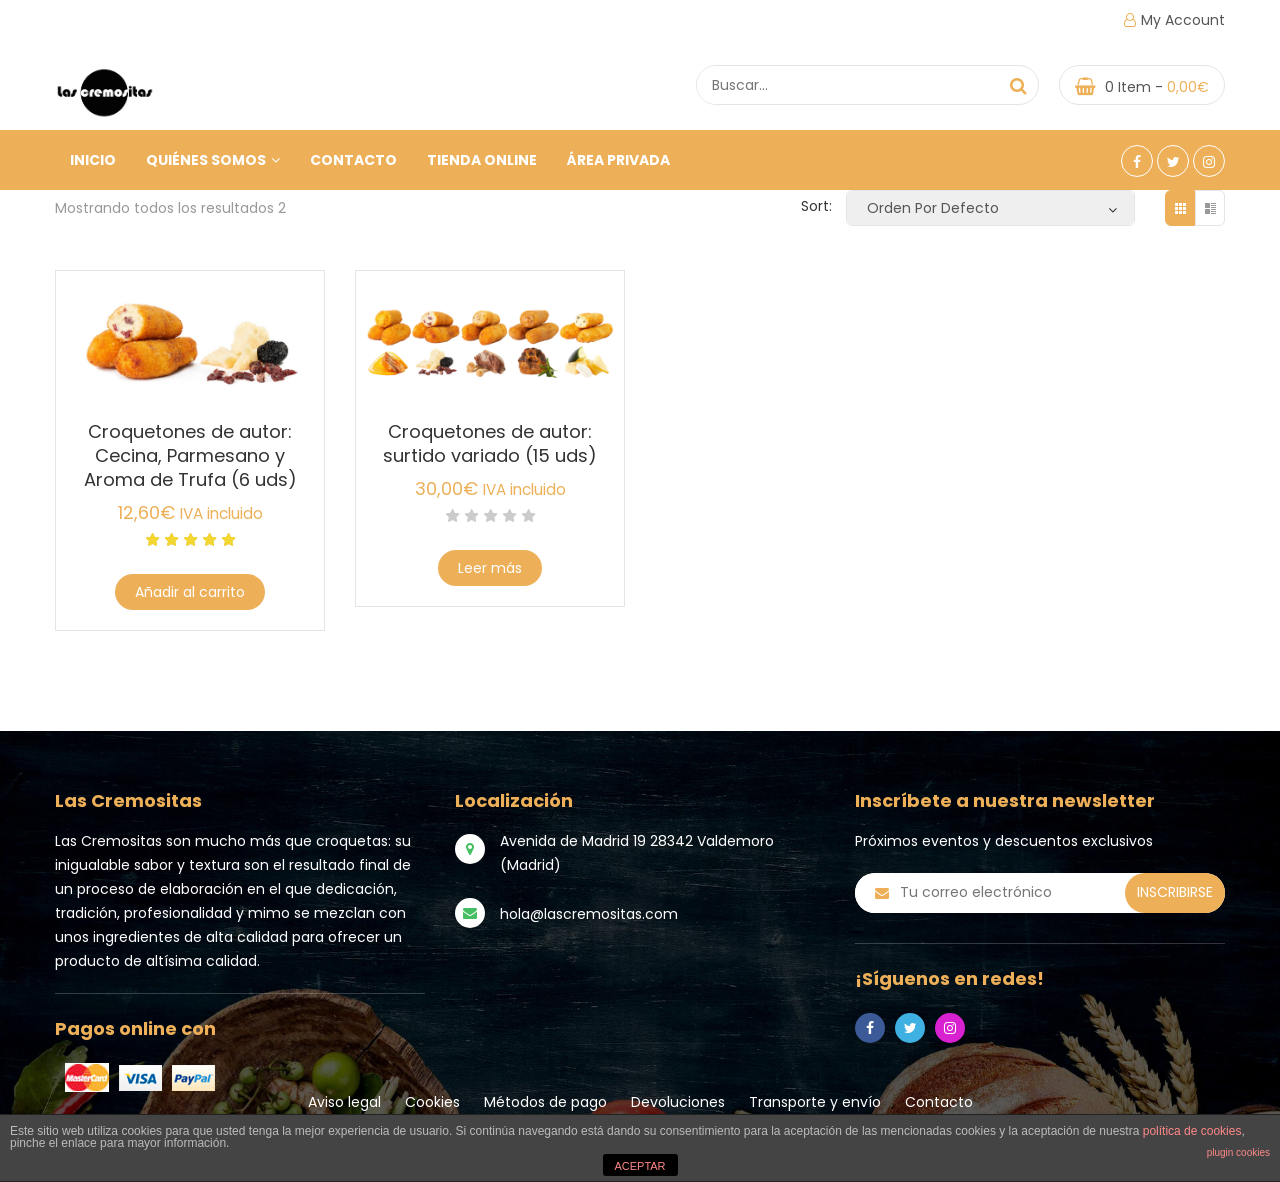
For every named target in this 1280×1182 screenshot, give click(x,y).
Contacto (353, 160)
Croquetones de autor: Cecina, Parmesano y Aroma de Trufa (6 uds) (191, 455)
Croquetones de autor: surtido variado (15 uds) (490, 443)
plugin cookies (1238, 1152)
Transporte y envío (815, 1102)
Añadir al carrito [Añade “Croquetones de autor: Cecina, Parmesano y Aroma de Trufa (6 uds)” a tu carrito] (190, 592)
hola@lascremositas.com (589, 914)
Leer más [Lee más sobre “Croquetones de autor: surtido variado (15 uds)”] (490, 568)
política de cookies (1192, 1131)
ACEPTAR (639, 1166)
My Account (1183, 20)
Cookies (432, 1102)
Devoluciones (678, 1102)
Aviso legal (344, 1102)
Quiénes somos (213, 160)
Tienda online (482, 160)
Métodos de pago (545, 1102)
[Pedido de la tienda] (990, 208)
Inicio (93, 160)
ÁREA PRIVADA (618, 160)
